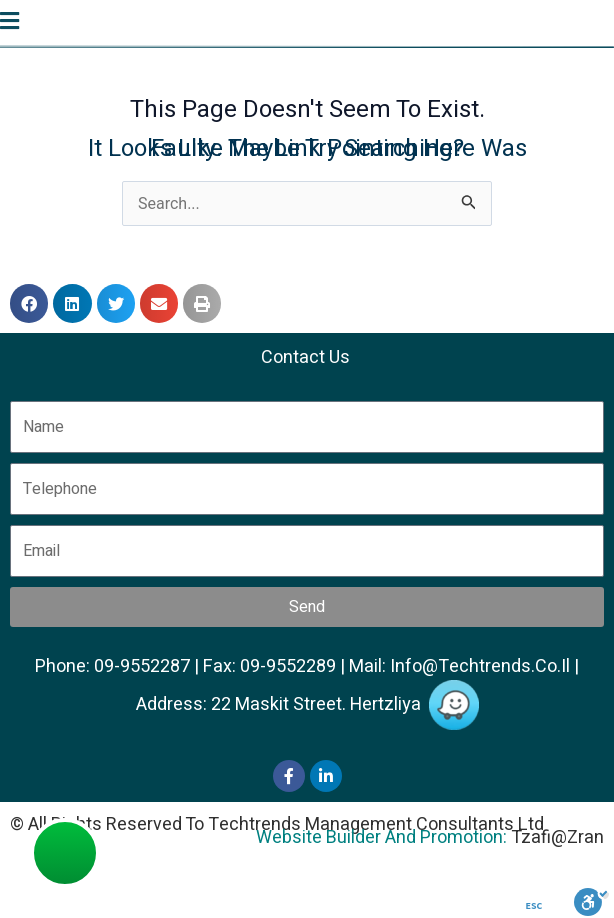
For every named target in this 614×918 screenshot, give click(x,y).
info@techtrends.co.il (480, 666)
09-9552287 (142, 666)
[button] (29, 303)
